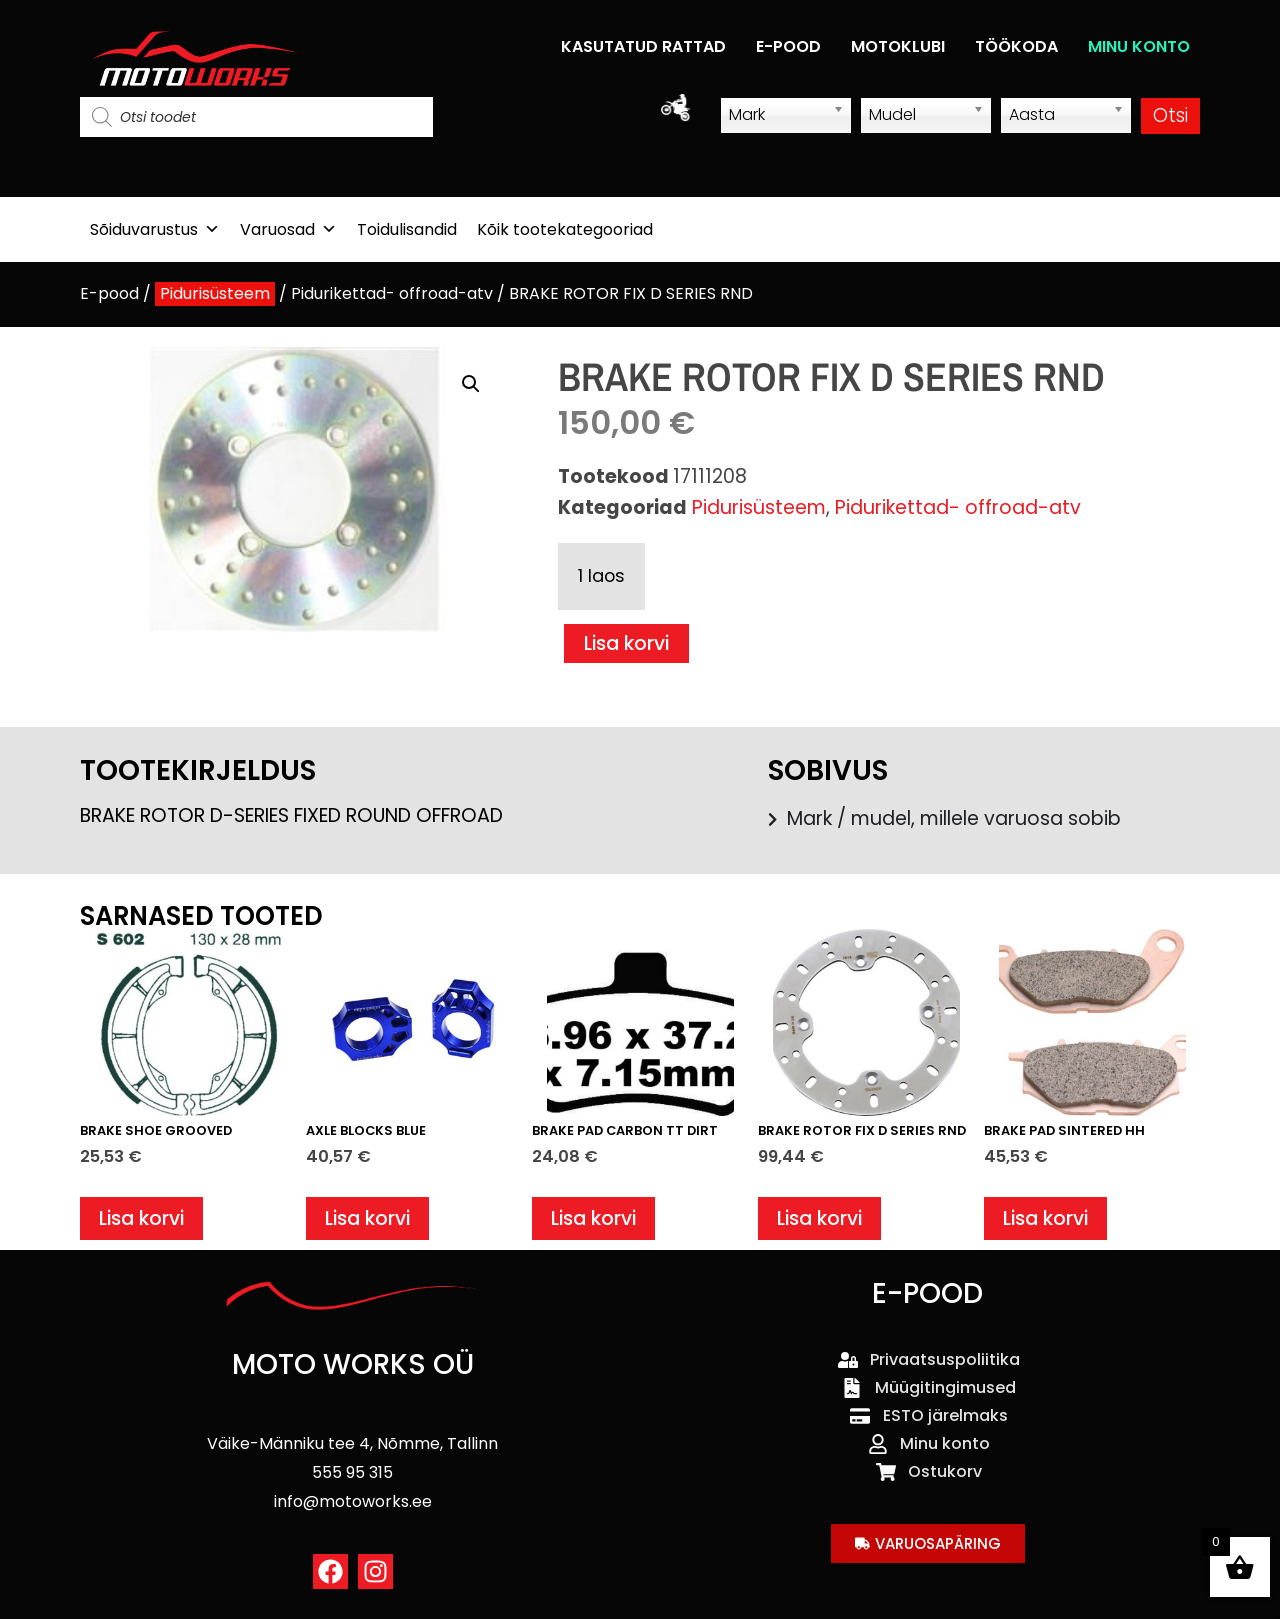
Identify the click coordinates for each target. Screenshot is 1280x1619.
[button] (471, 384)
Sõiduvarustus (155, 229)
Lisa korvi (626, 643)
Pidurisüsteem (215, 293)
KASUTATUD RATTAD (643, 46)
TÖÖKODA (1016, 46)
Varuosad (288, 229)
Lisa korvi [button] (141, 1218)
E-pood (109, 293)
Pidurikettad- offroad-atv (392, 293)
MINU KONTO (1139, 46)
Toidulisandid (407, 229)
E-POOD (788, 46)
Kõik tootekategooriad (565, 229)
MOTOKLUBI (898, 46)
